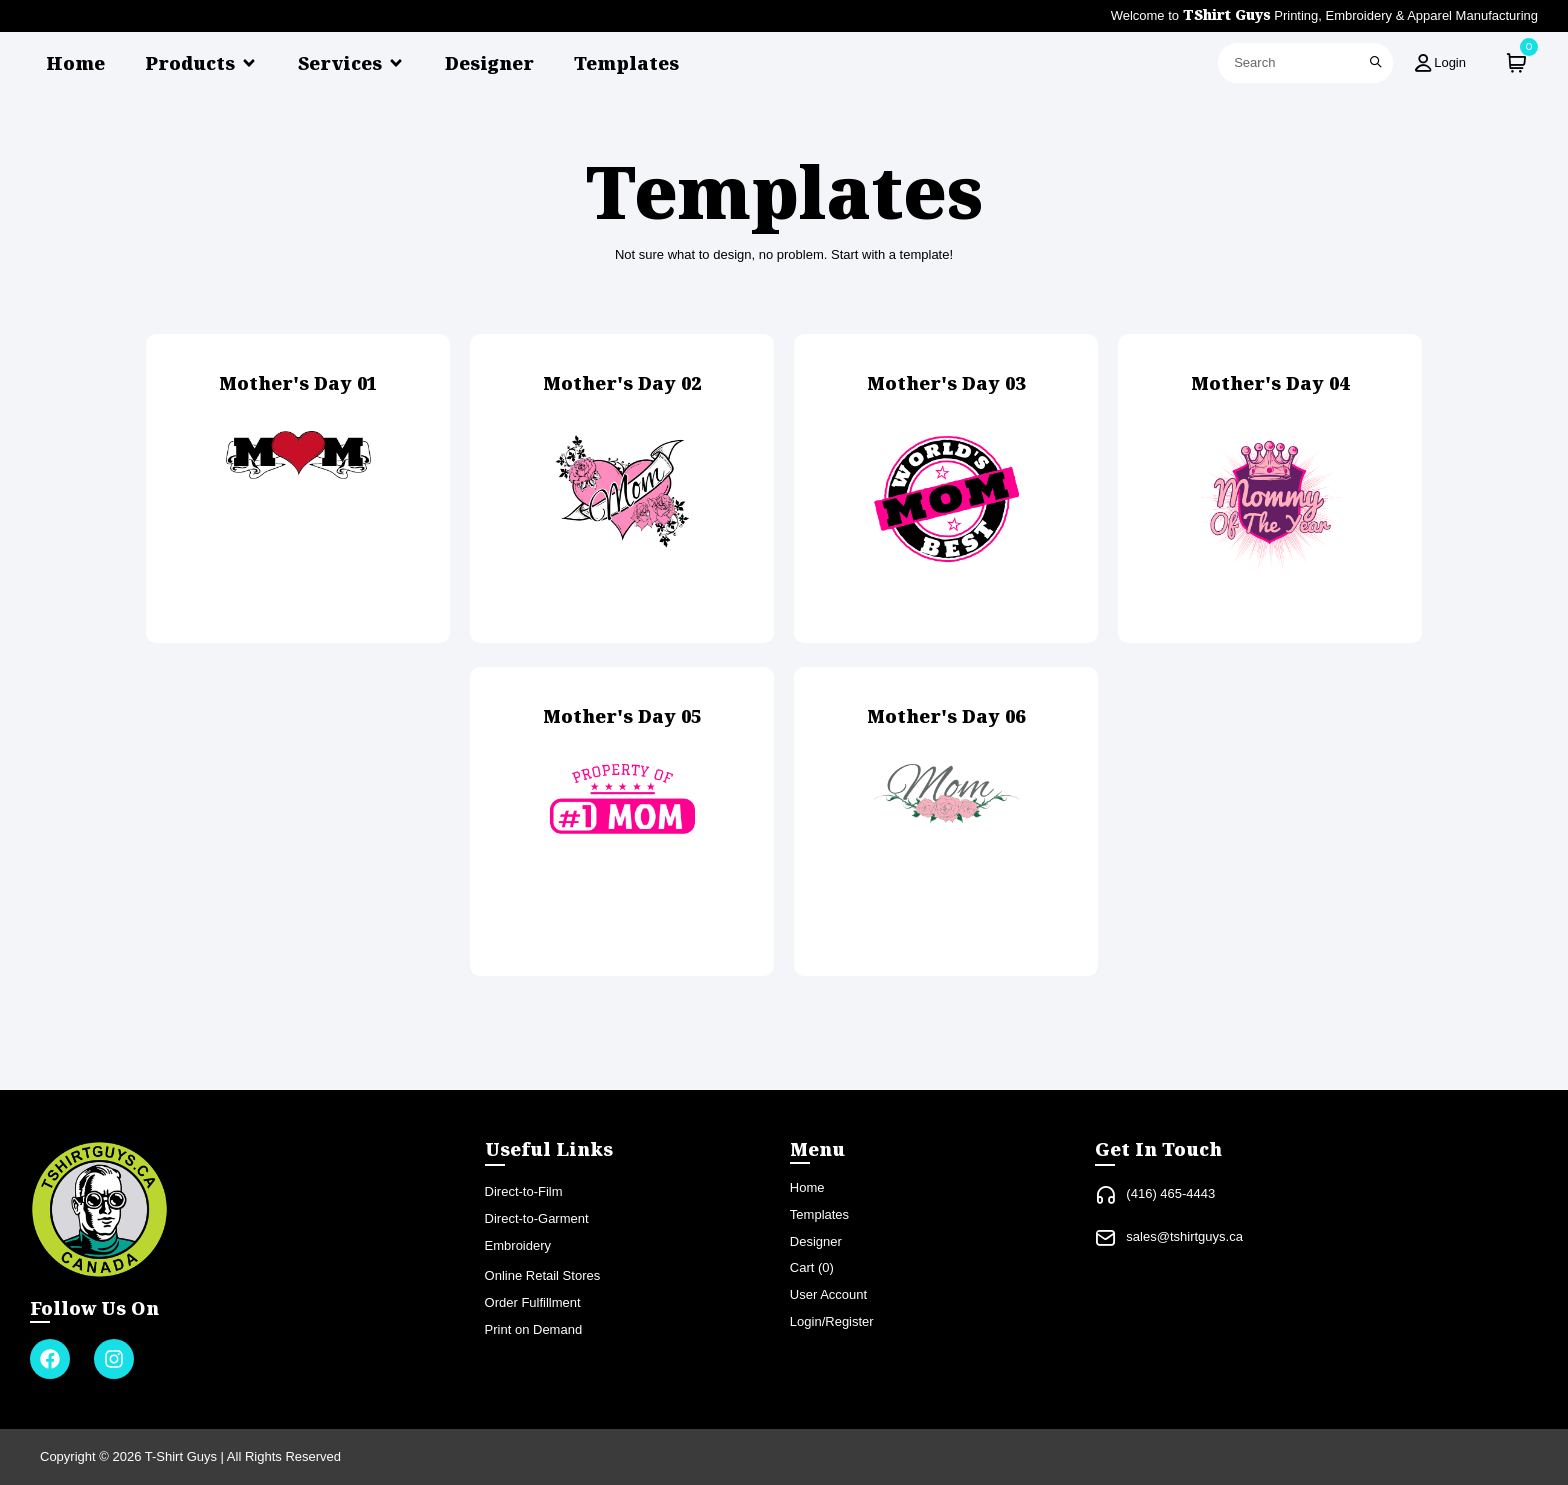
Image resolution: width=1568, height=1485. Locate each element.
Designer (489, 63)
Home (75, 63)
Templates (626, 63)
